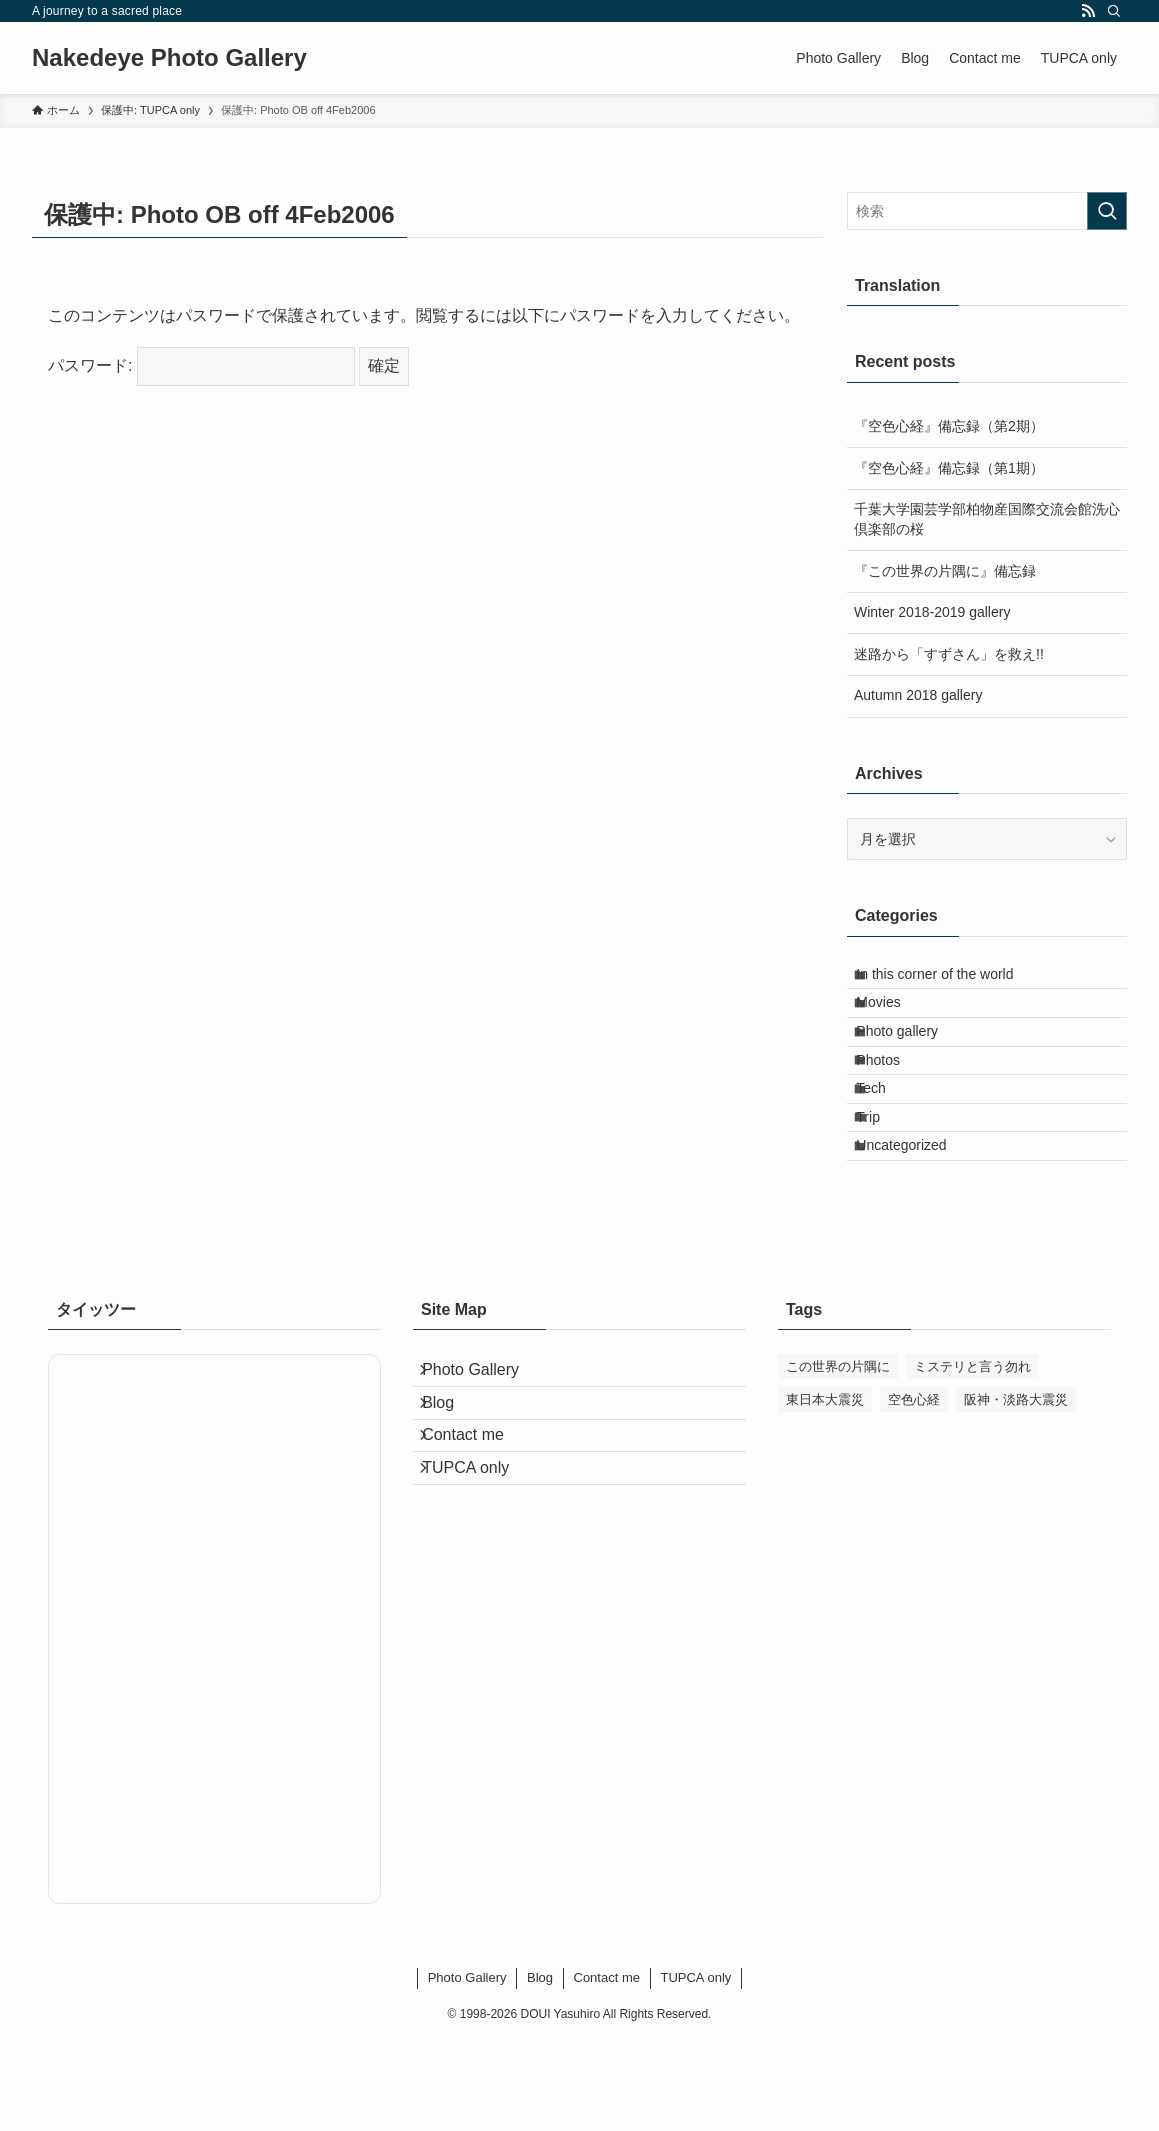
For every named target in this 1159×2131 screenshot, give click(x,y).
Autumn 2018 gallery (918, 695)
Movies (894, 1022)
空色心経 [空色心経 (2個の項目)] (914, 1490)
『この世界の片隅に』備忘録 (945, 571)
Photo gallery (913, 1063)
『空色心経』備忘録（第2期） (949, 426)
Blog (453, 1515)
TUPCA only (480, 1610)
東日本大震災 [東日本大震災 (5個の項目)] (825, 1490)
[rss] (1088, 11)
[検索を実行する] (1107, 211)
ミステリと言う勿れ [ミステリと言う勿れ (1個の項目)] (972, 1457)
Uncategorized (917, 1230)
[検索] (1114, 11)
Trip (884, 1188)
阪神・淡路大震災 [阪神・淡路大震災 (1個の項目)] (1016, 1490)
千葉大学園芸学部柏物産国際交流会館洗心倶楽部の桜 (987, 519)
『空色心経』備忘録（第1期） (949, 468)
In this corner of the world (950, 980)
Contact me (478, 1562)
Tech (887, 1147)
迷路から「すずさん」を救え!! (949, 654)
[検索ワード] (987, 211)
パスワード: (201, 365)
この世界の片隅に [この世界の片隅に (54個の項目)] (838, 1457)
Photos (894, 1105)
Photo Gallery (485, 1467)
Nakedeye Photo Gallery (169, 58)
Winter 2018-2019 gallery (932, 612)
